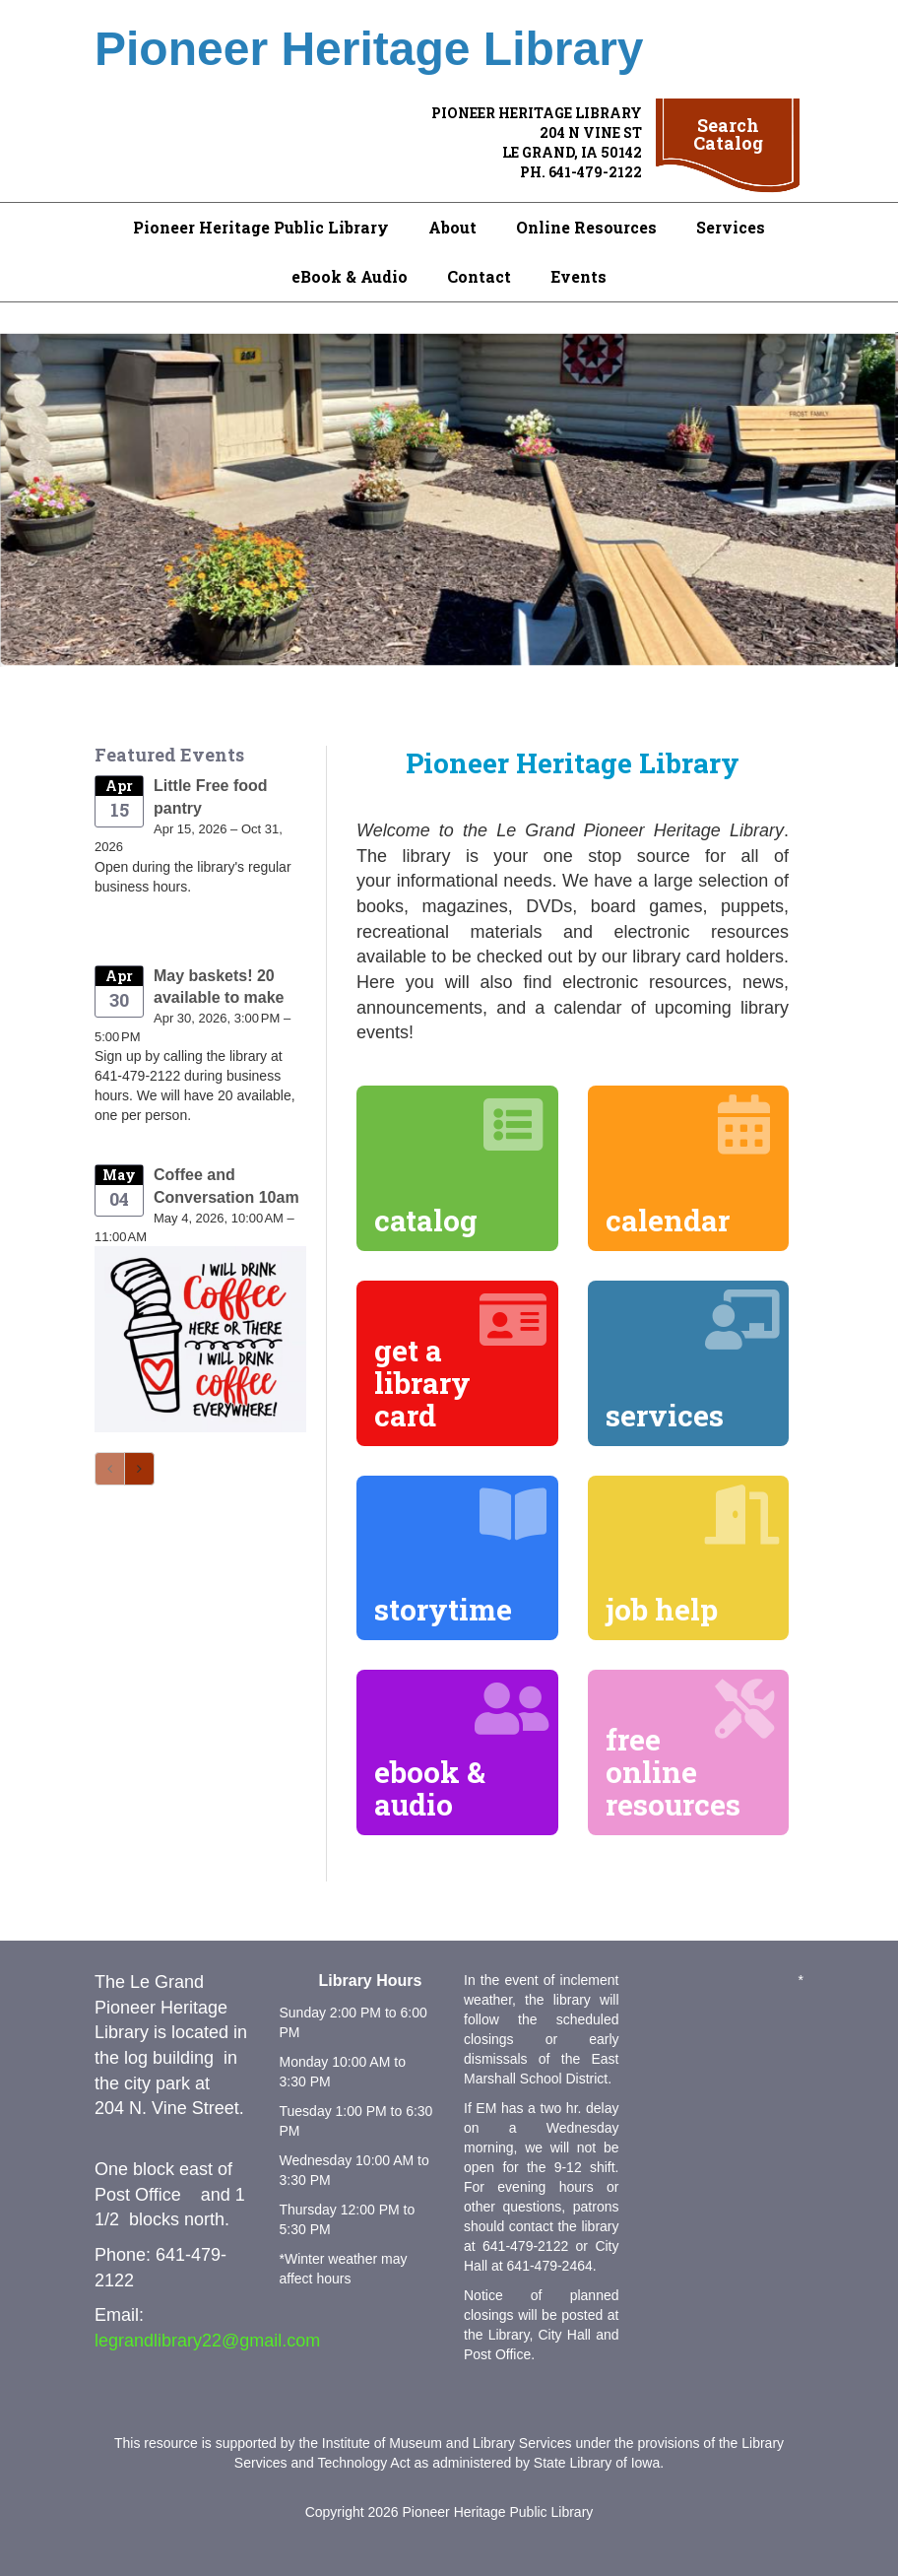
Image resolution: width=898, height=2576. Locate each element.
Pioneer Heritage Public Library (261, 227)
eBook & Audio (349, 276)
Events (578, 276)
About (452, 227)
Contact (479, 276)
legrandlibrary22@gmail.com (207, 2340)
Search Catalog (728, 134)
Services (730, 227)
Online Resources (586, 227)
